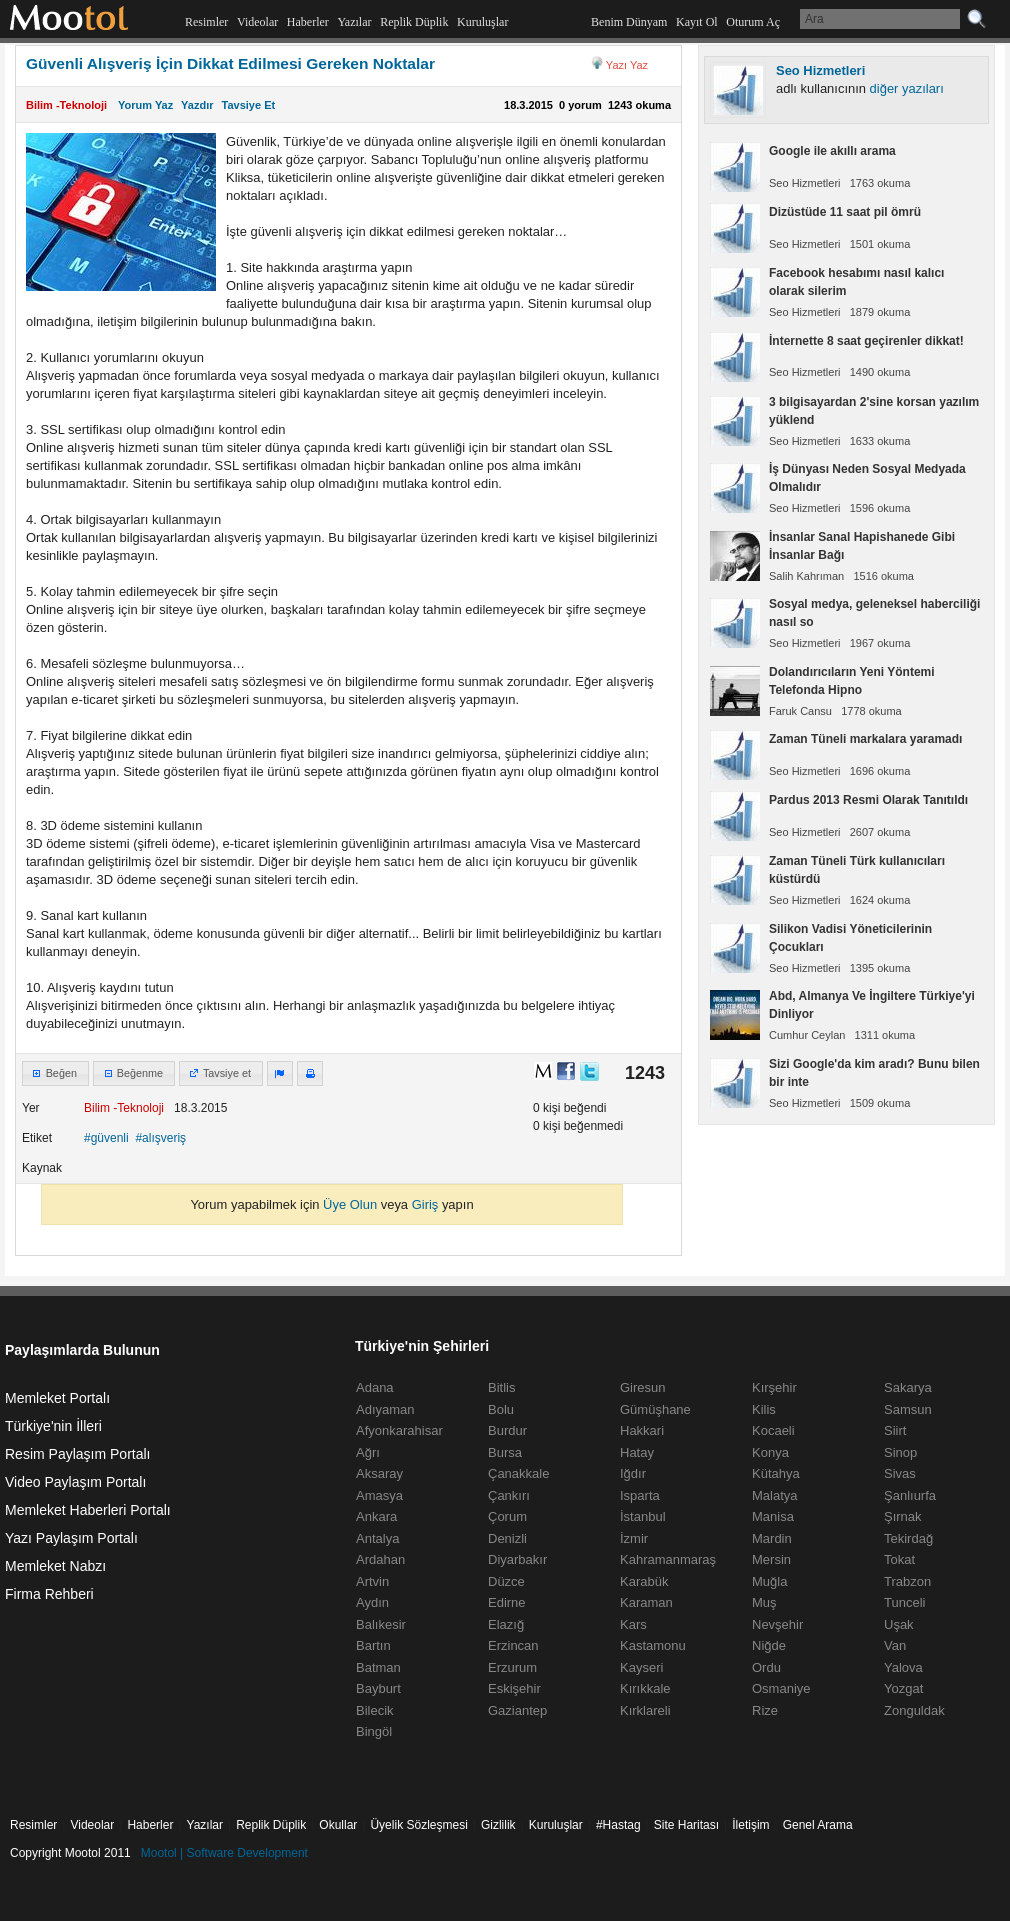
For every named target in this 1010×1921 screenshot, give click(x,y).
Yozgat (903, 1688)
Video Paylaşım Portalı (75, 1482)
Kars (633, 1624)
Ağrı (368, 1452)
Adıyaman (385, 1409)
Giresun (643, 1387)
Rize (765, 1710)
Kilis (764, 1409)
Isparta (640, 1495)
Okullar (338, 1825)
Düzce (506, 1581)
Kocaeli (773, 1430)
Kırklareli (645, 1710)
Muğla (769, 1581)
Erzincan (513, 1645)
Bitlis (501, 1387)
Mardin (772, 1538)
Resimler (206, 22)
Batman (378, 1667)
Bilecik (375, 1710)
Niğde (769, 1645)
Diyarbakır (517, 1559)
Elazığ (506, 1624)
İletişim (750, 1825)
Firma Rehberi (49, 1594)
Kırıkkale (645, 1688)
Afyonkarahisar (399, 1430)
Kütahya (776, 1473)
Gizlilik (498, 1825)
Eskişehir (514, 1688)
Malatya (775, 1495)
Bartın (373, 1645)
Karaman (646, 1602)
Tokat (899, 1559)
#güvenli (106, 1138)
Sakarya (908, 1387)
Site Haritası (686, 1825)
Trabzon (907, 1581)
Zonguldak (914, 1710)
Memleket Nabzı (55, 1566)
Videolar (257, 22)
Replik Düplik (414, 22)
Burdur (507, 1430)
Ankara (376, 1516)
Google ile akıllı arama (832, 151)
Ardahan (380, 1559)
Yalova (903, 1667)
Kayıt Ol (697, 22)
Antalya (377, 1538)
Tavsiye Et (249, 105)
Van (895, 1645)
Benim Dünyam (629, 22)
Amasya (379, 1495)
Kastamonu (653, 1645)
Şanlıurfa (910, 1495)
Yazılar (354, 22)
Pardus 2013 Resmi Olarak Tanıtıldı (868, 800)
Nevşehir (777, 1624)
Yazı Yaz (627, 65)
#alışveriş (160, 1138)
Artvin (372, 1581)
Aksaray (379, 1473)
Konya (770, 1452)
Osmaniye (781, 1688)
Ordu (766, 1667)
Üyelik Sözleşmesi (418, 1825)
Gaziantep (517, 1710)
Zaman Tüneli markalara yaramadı (865, 739)
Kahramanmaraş (668, 1559)
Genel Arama (818, 1825)
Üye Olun (350, 1204)
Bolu (501, 1409)
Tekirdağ (908, 1538)
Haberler (308, 22)
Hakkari (642, 1430)
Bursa (505, 1452)
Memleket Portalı (57, 1398)
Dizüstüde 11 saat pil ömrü (845, 212)
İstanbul (643, 1516)
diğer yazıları (907, 88)
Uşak (899, 1624)
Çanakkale (518, 1473)
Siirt (895, 1430)
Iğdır (633, 1473)
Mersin (771, 1559)
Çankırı (509, 1495)
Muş (764, 1602)
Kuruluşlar (482, 22)
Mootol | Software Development (224, 1853)
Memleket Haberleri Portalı (88, 1510)
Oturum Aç (753, 22)
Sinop (900, 1452)
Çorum (507, 1516)
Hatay (637, 1452)
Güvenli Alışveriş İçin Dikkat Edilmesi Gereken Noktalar (230, 63)
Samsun (908, 1409)
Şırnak (903, 1516)
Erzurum (512, 1667)
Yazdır (197, 105)
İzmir (634, 1538)
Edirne (507, 1602)
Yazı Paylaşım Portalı (71, 1538)
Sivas (900, 1473)
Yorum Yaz (145, 105)
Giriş (425, 1204)
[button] (55, 1074)
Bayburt (378, 1688)
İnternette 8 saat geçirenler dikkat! (866, 341)
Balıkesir (381, 1624)
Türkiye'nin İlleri (53, 1426)
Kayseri (641, 1667)
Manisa (773, 1516)
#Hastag (618, 1825)
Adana (375, 1387)
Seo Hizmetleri (820, 70)
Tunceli (904, 1602)
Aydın (372, 1602)
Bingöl (374, 1731)
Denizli (507, 1538)
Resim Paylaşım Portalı (77, 1454)
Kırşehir (774, 1387)
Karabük (644, 1581)
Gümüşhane (655, 1409)
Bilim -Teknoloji (66, 105)
